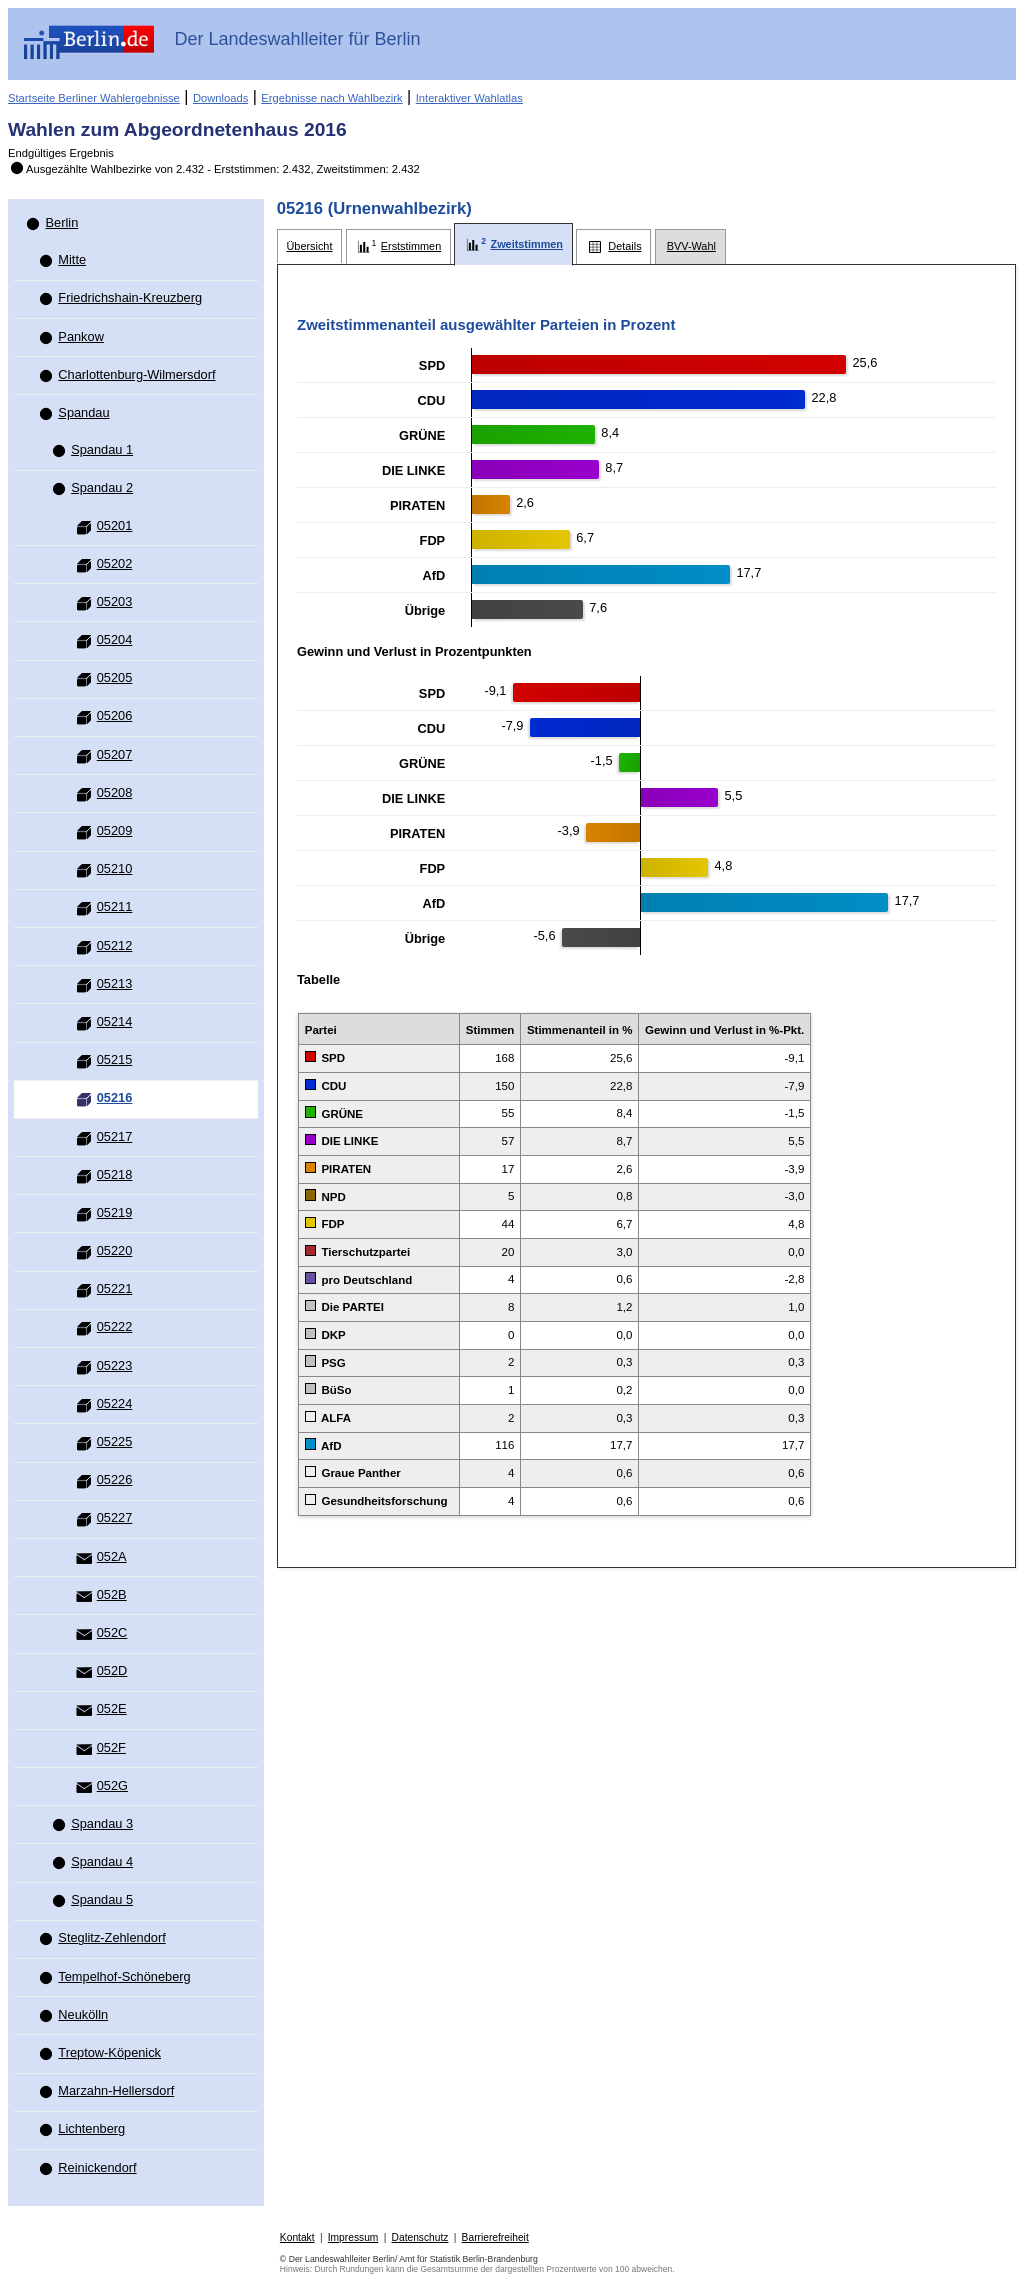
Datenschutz (420, 2237)
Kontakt (297, 2237)
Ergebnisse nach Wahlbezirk (331, 98)
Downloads (220, 98)
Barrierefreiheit (495, 2237)
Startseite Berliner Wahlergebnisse (94, 98)
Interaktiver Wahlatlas (469, 98)
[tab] (309, 246)
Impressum (353, 2237)
